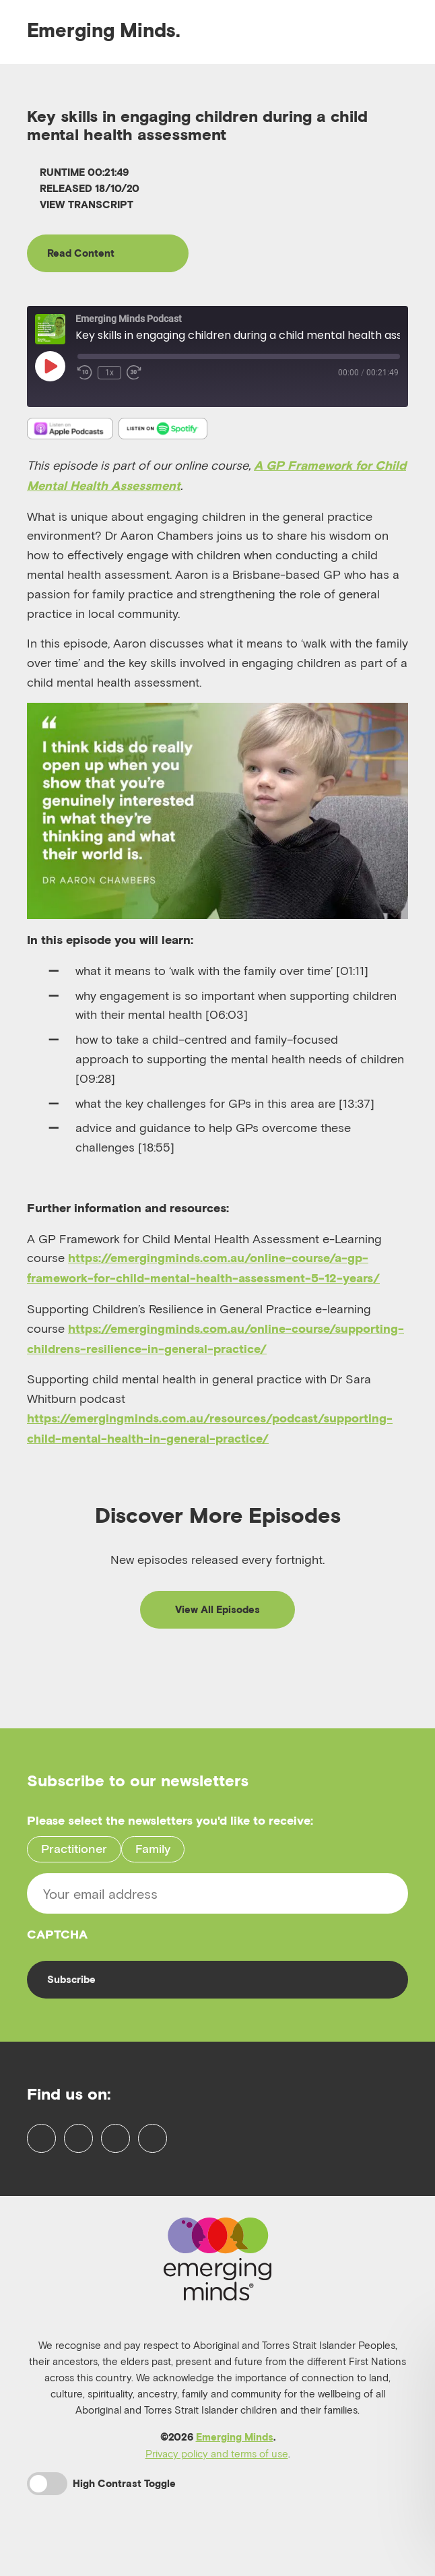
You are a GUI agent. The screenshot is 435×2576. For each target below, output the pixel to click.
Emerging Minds (234, 2474)
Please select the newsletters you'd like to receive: (170, 1826)
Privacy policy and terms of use (216, 2491)
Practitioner (74, 1853)
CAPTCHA (57, 1939)
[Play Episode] (50, 368)
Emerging (103, 30)
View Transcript (80, 204)
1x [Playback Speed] (109, 375)
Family (152, 1853)
